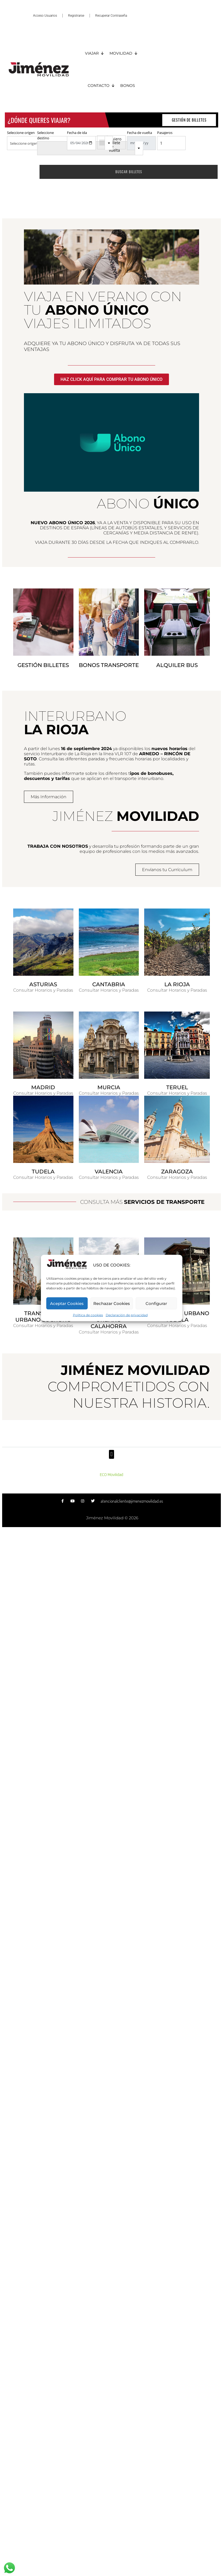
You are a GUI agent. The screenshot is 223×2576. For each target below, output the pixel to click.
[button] (111, 1454)
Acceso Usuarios (45, 15)
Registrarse (76, 15)
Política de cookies (88, 1315)
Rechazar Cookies (111, 1303)
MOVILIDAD (123, 53)
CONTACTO (101, 85)
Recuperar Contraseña (111, 15)
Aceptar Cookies (67, 1303)
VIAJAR (94, 53)
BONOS (127, 85)
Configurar (156, 1303)
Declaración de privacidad (127, 1315)
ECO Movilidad (111, 1475)
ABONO (148, 503)
